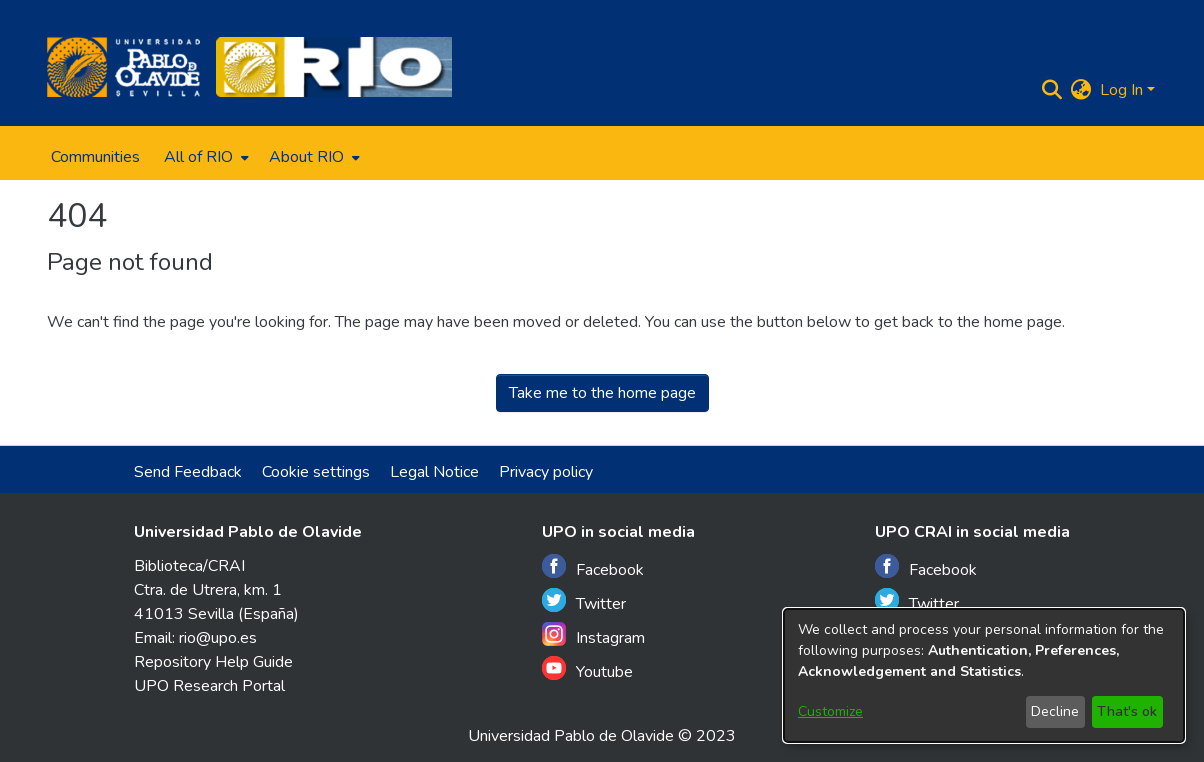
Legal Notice (434, 472)
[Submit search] (1052, 90)
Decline (1055, 711)
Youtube (587, 669)
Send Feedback (188, 472)
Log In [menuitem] (1121, 90)
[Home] (123, 67)
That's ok (1127, 711)
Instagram (593, 635)
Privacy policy (546, 472)
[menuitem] (204, 157)
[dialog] (984, 675)
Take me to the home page (602, 393)
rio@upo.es (218, 638)
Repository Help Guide (213, 662)
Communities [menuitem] (95, 157)
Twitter (584, 601)
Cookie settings (316, 472)
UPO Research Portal (209, 686)
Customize (830, 711)
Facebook (593, 567)
